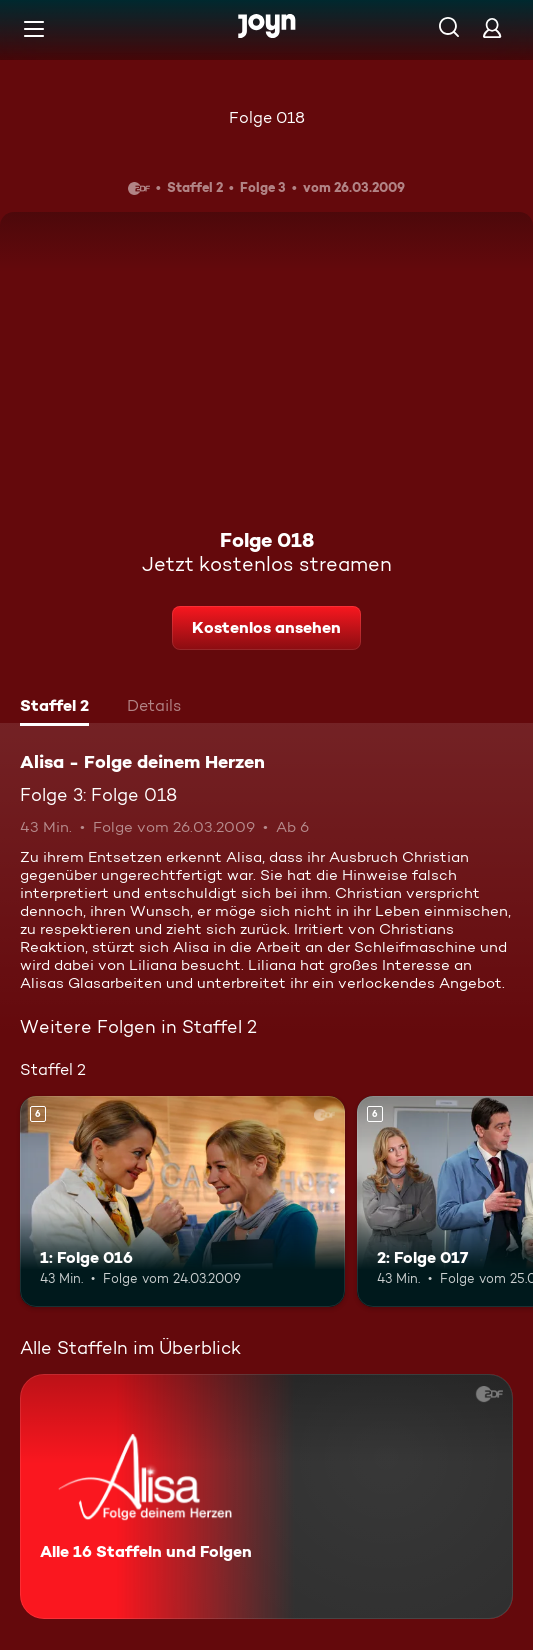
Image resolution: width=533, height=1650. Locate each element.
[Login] (492, 27)
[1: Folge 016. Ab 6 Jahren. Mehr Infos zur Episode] (182, 1201)
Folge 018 (267, 117)
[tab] (54, 708)
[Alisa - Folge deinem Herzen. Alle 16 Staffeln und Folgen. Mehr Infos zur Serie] (266, 1496)
